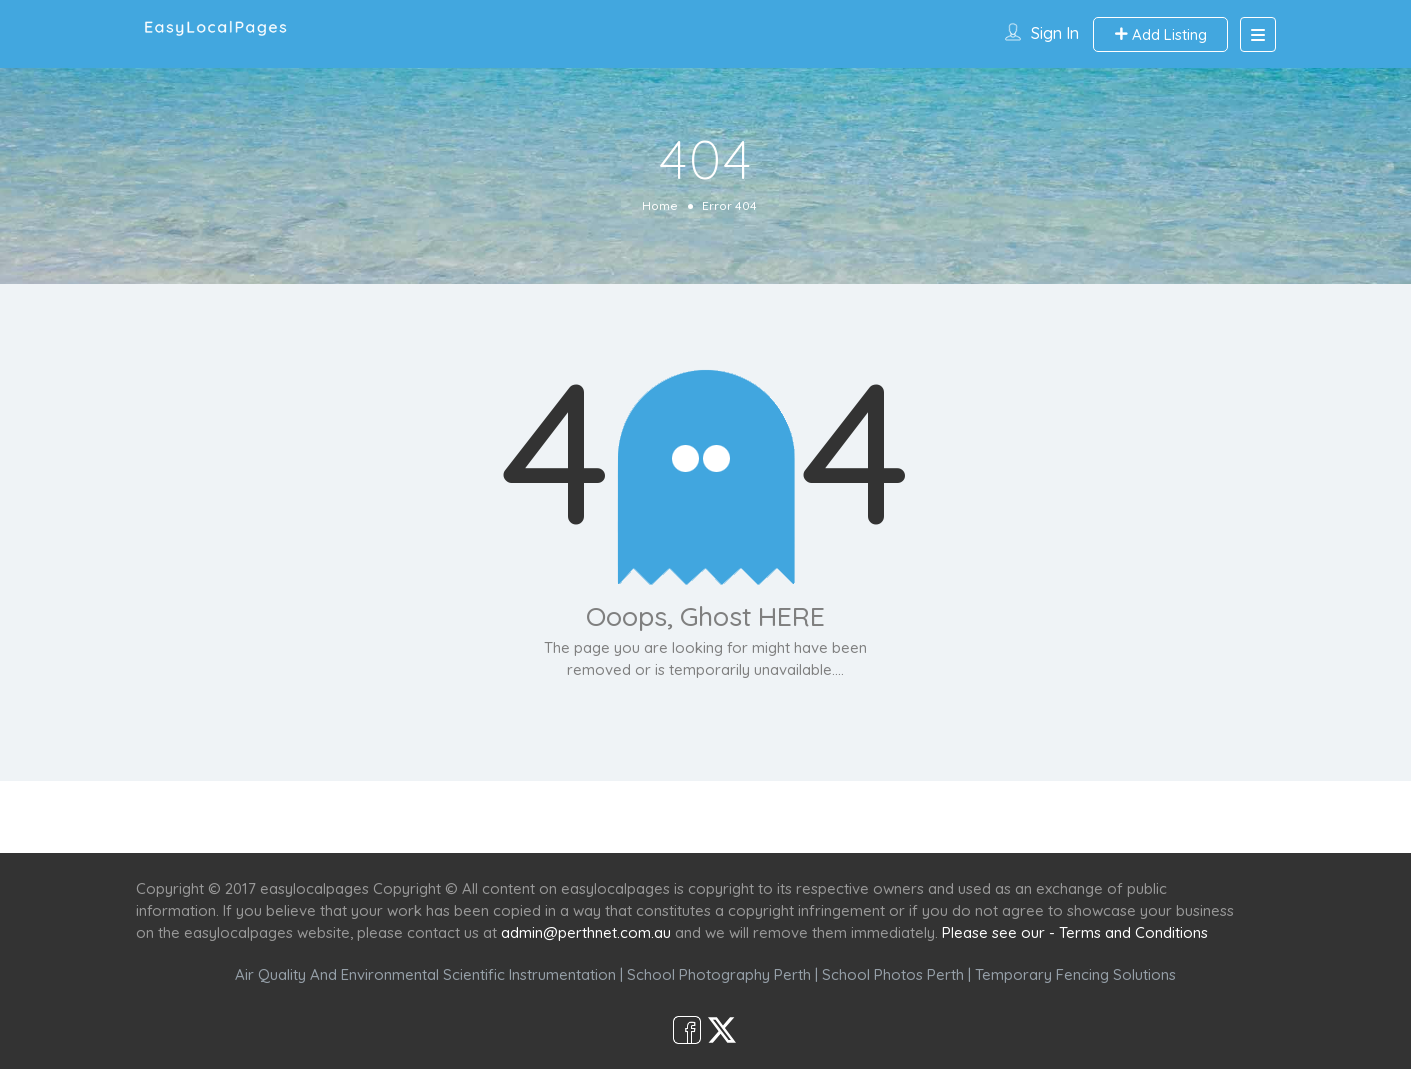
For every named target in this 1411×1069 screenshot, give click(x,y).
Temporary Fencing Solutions (1075, 974)
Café (803, 816)
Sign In (1055, 33)
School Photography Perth (719, 974)
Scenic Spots (708, 816)
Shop (872, 816)
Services (598, 816)
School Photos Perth (893, 974)
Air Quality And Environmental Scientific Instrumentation (425, 974)
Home (660, 205)
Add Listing (1160, 34)
